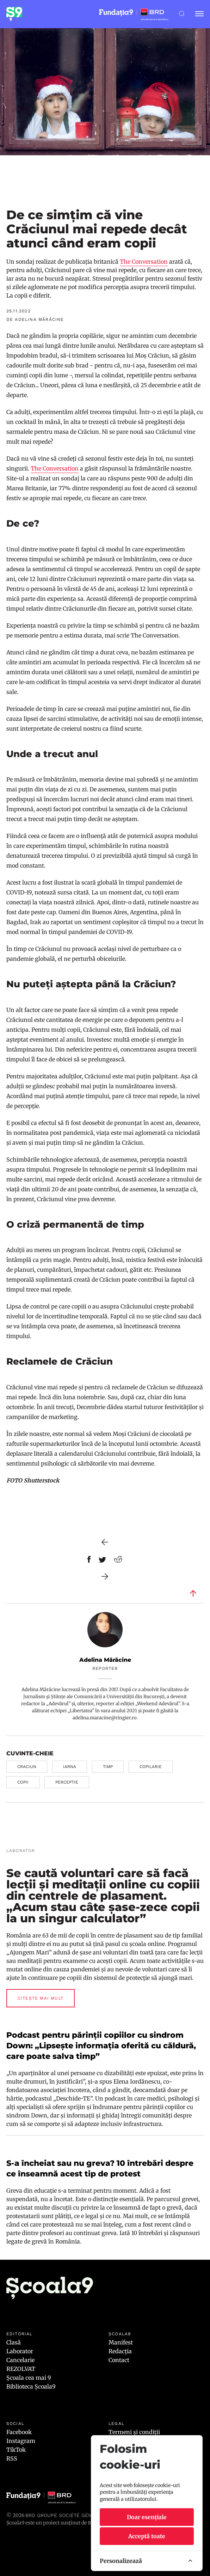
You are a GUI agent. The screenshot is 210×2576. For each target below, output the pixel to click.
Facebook (19, 2432)
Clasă (13, 2342)
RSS (11, 2458)
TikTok (16, 2449)
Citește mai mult (40, 1998)
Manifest (121, 2342)
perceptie (66, 1782)
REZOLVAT (20, 2368)
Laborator (19, 2351)
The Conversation (144, 261)
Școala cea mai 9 (28, 2377)
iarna (69, 1766)
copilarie (151, 1766)
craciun (26, 1766)
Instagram (20, 2440)
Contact (119, 2360)
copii (23, 1782)
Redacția (120, 2351)
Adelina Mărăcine (105, 1660)
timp (108, 1766)
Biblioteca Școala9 (31, 2386)
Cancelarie (20, 2360)
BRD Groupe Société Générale (66, 2515)
